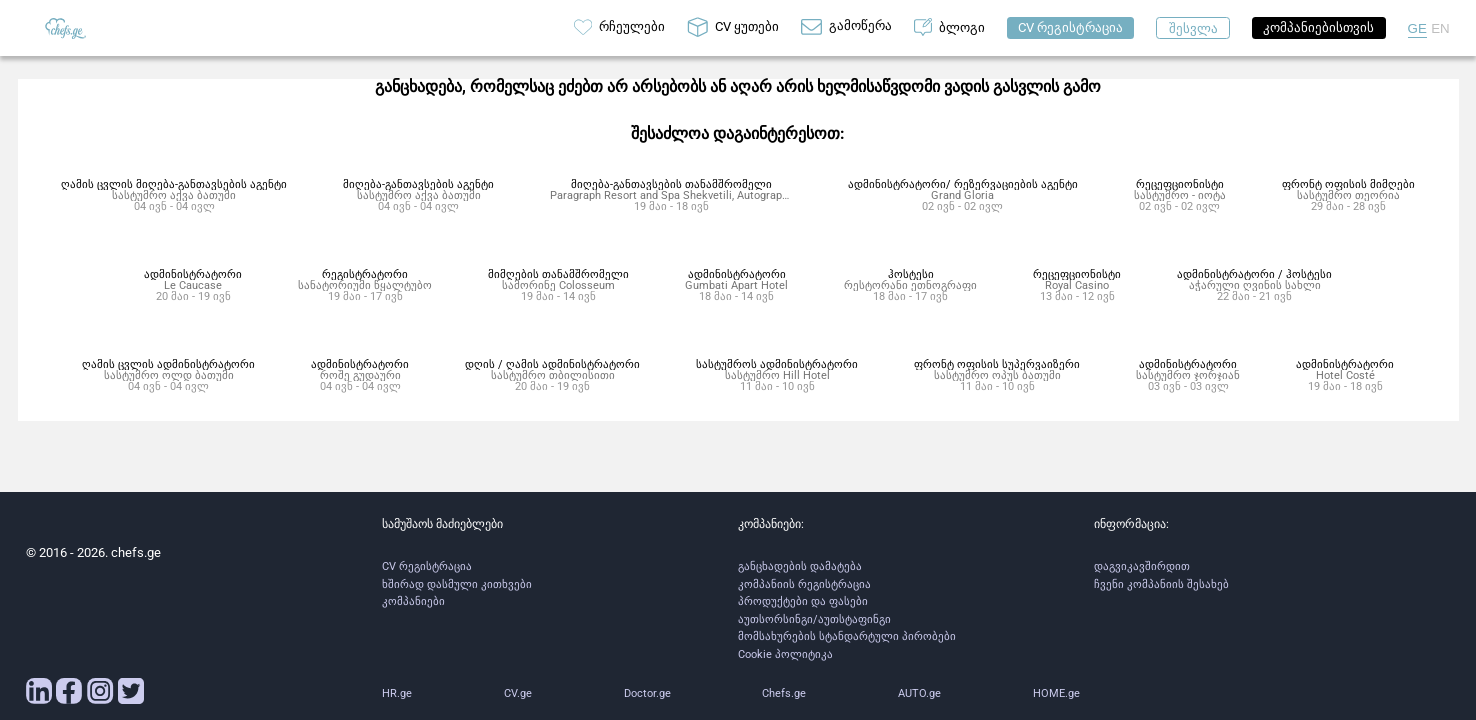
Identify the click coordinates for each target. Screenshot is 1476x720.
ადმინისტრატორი (193, 274)
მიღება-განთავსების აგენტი (418, 184)
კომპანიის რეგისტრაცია (804, 584)
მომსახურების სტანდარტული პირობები (847, 636)
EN (1440, 28)
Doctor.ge (647, 693)
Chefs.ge (784, 693)
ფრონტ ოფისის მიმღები (1348, 184)
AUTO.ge (919, 693)
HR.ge (397, 693)
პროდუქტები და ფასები (803, 601)
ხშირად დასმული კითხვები (457, 584)
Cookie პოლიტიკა (785, 654)
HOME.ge (1056, 693)
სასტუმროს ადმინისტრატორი (777, 364)
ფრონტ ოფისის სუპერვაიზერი (997, 364)
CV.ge (518, 693)
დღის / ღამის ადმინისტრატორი (552, 364)
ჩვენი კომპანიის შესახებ (1161, 584)
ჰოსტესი (911, 274)
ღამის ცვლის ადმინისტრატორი (168, 364)
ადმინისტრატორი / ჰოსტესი (1254, 274)
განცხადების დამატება (800, 566)
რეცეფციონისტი (1180, 184)
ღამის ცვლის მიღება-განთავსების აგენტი (174, 184)
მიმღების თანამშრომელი (558, 274)
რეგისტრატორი (365, 274)
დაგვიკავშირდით (1142, 566)
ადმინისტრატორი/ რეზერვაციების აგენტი (963, 184)
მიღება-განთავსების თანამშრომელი (671, 184)
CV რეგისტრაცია (427, 566)
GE (1417, 28)
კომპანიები (413, 601)
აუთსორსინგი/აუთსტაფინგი (814, 619)
